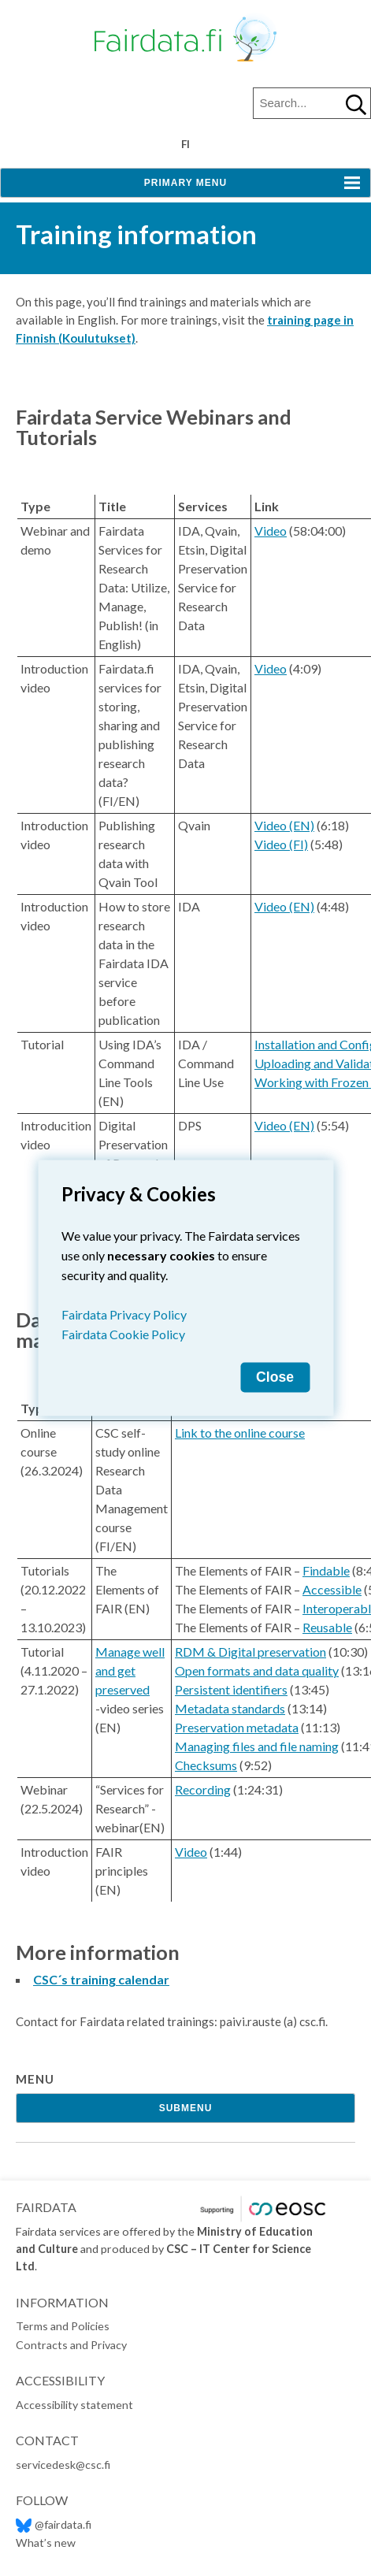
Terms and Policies (62, 2326)
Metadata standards (230, 1708)
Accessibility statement (74, 2404)
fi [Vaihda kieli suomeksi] (185, 144)
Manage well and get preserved (130, 1670)
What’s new (46, 2542)
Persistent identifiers (231, 1689)
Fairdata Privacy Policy (124, 1314)
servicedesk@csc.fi (63, 2464)
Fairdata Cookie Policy (123, 1334)
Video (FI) (281, 844)
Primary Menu (185, 182)
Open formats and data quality (257, 1670)
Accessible (332, 1589)
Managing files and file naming (257, 1746)
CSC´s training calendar (101, 1979)
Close (275, 1377)
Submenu (186, 2108)
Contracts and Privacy (71, 2344)
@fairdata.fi (53, 2524)
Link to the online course (240, 1432)
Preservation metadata (237, 1727)
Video (270, 530)
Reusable (327, 1627)
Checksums (206, 1765)
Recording (203, 1789)
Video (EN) (284, 825)
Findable (326, 1570)
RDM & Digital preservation (250, 1651)
